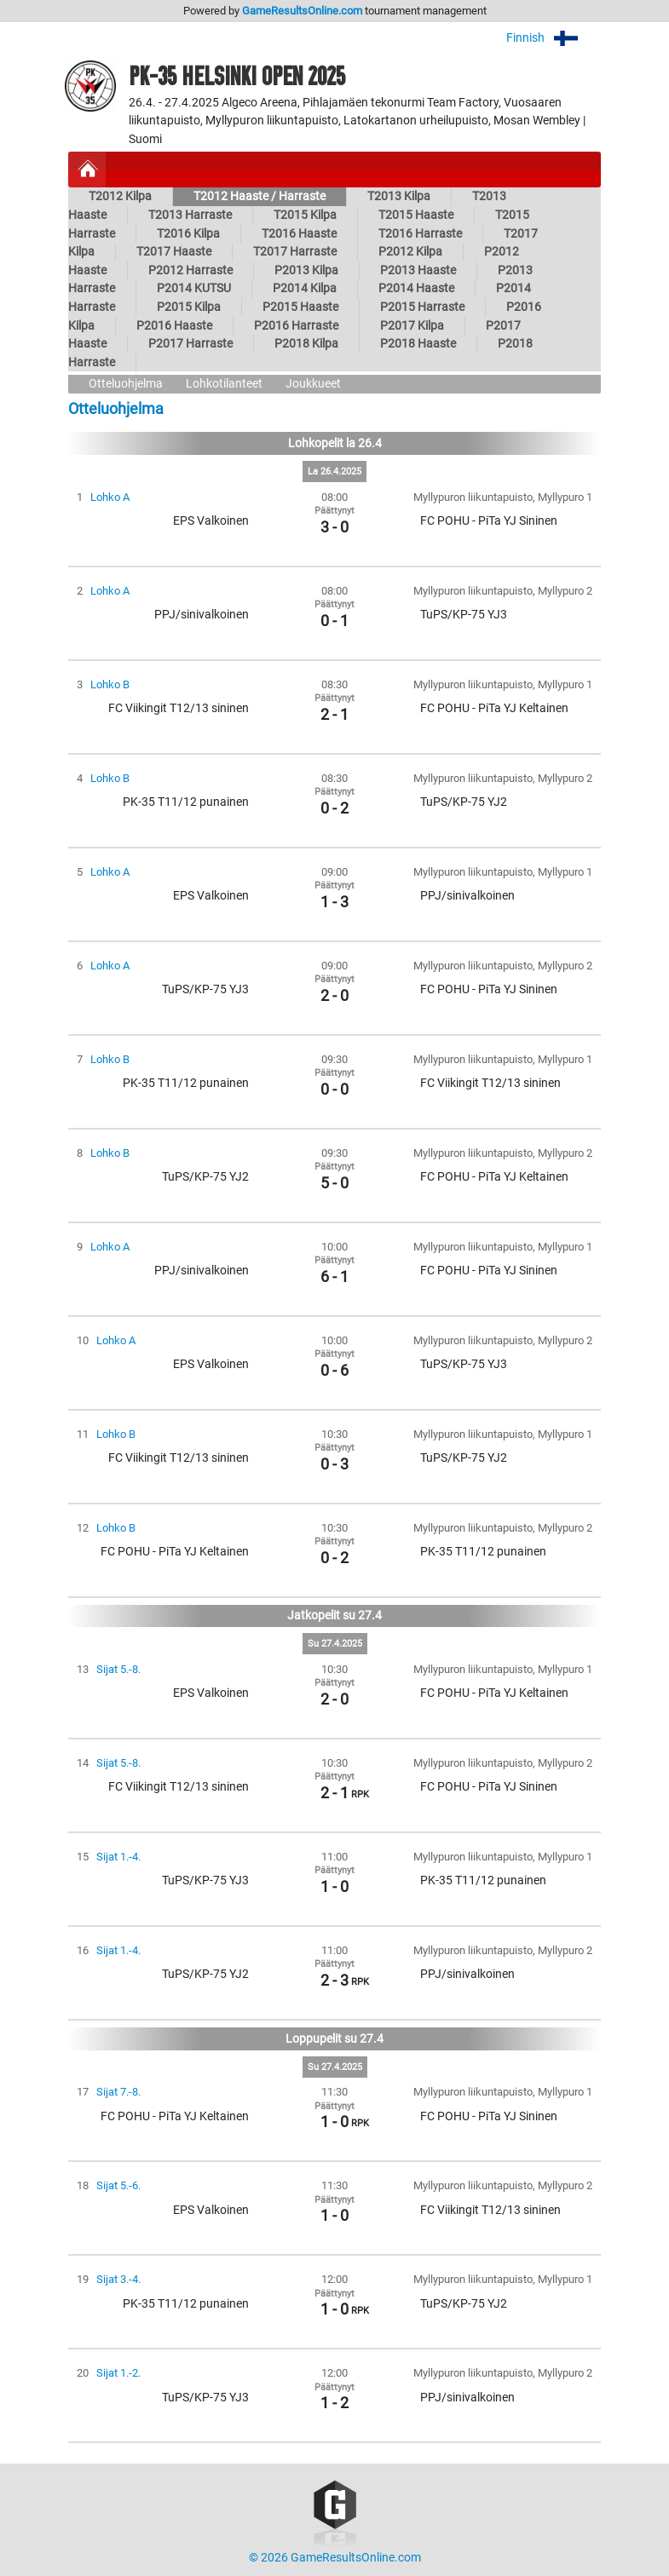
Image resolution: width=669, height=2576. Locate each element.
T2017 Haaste (173, 251)
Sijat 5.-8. (118, 1669)
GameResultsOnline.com (302, 10)
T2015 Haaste (415, 215)
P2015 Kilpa (189, 307)
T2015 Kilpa (305, 215)
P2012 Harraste (190, 270)
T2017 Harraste (295, 251)
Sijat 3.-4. (118, 2279)
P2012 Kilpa (410, 251)
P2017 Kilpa (412, 326)
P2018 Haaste (418, 343)
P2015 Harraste (422, 307)
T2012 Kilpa (120, 196)
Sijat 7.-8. (118, 2091)
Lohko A (110, 497)
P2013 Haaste (418, 270)
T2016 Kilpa (188, 234)
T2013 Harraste (190, 215)
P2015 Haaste (300, 307)
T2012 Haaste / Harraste (259, 196)
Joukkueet (313, 384)
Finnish (553, 38)
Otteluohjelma (126, 384)
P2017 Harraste (190, 343)
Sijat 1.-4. (118, 1856)
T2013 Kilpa (398, 196)
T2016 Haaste (299, 234)
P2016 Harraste (296, 326)
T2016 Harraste (420, 234)
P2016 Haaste (174, 326)
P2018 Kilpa (306, 343)
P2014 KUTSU (194, 288)
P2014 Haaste (416, 288)
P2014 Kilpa (305, 288)
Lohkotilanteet (224, 384)
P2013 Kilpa (306, 270)
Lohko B (110, 684)
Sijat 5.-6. (118, 2185)
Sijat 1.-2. (118, 2372)
